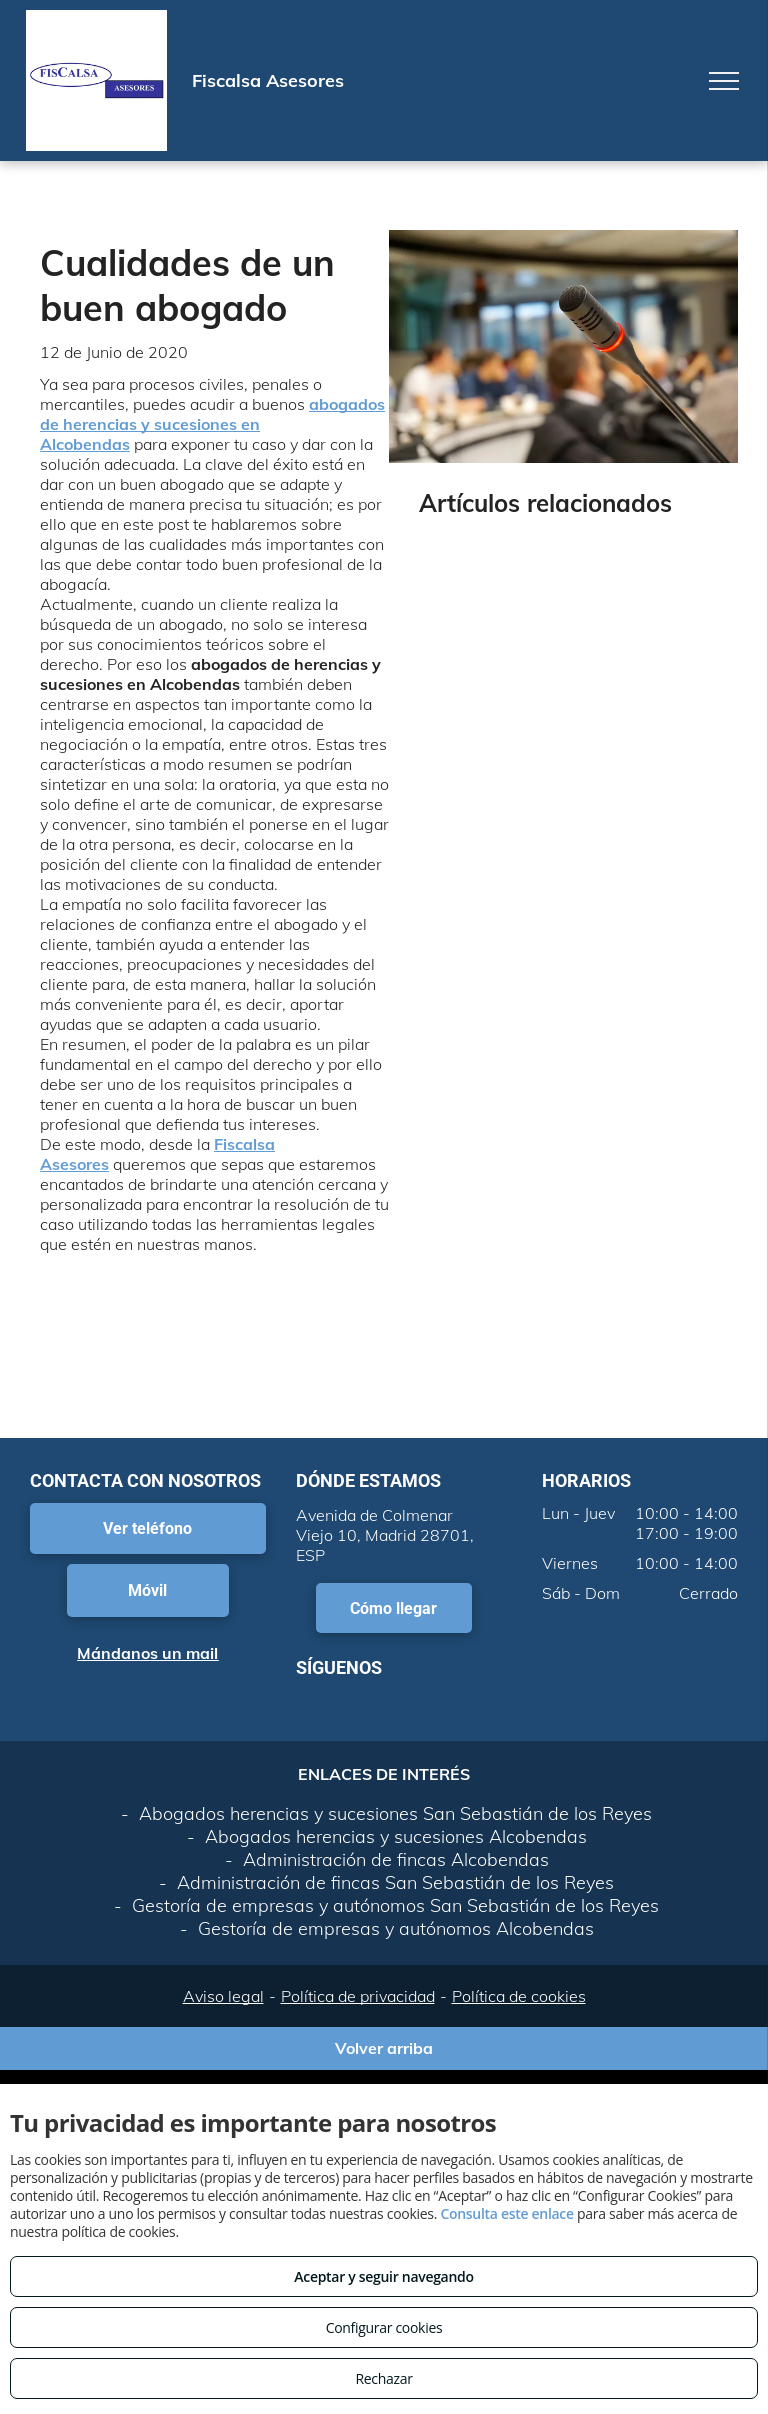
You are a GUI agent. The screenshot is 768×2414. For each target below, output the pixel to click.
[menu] (724, 81)
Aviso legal (223, 1996)
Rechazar (383, 2378)
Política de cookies (519, 1996)
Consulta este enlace (506, 2213)
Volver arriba (384, 2048)
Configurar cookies (384, 2327)
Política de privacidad (358, 1996)
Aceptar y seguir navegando (383, 2276)
